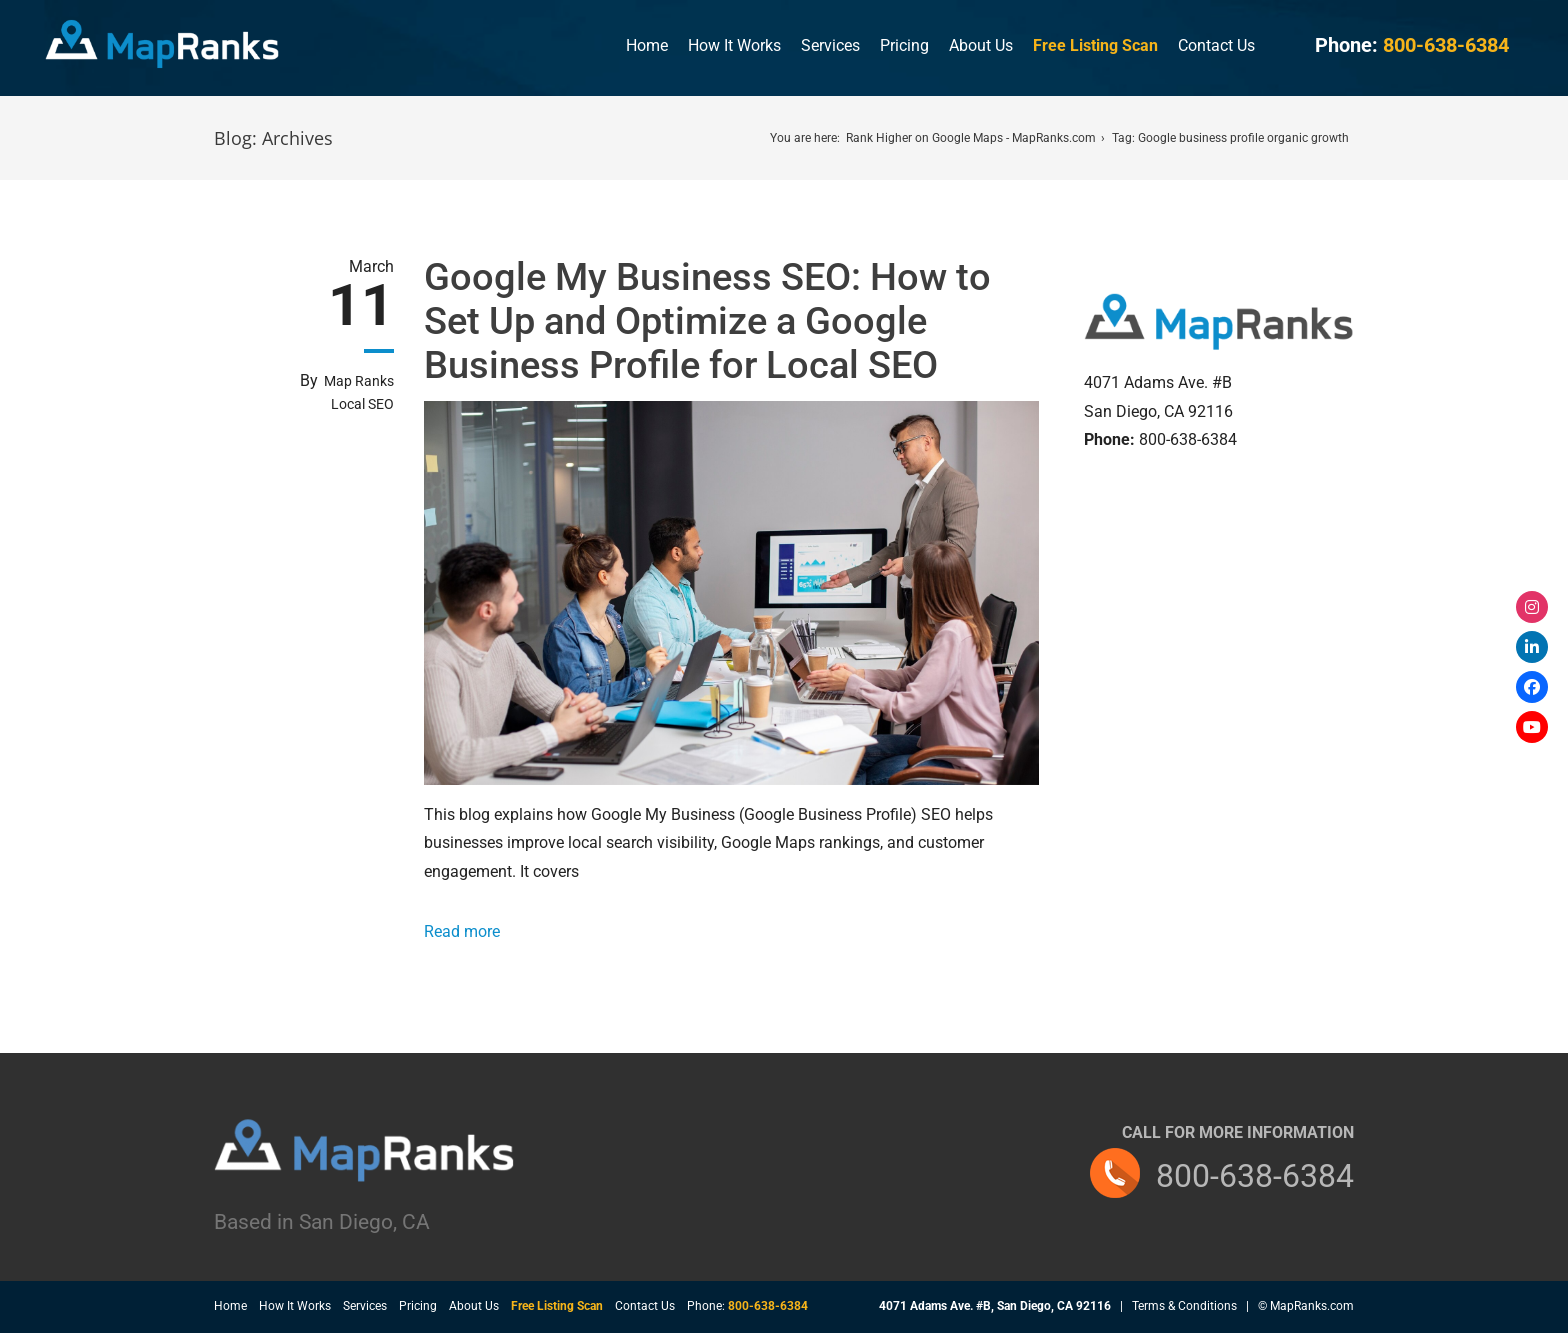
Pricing (904, 45)
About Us (981, 45)
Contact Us (1216, 45)
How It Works (734, 45)
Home (647, 45)
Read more (462, 931)
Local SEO (362, 404)
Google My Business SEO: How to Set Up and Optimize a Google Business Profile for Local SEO (707, 321)
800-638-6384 (1255, 1176)
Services (830, 45)
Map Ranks (359, 381)
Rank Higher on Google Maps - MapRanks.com (971, 138)
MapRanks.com (1312, 1306)
